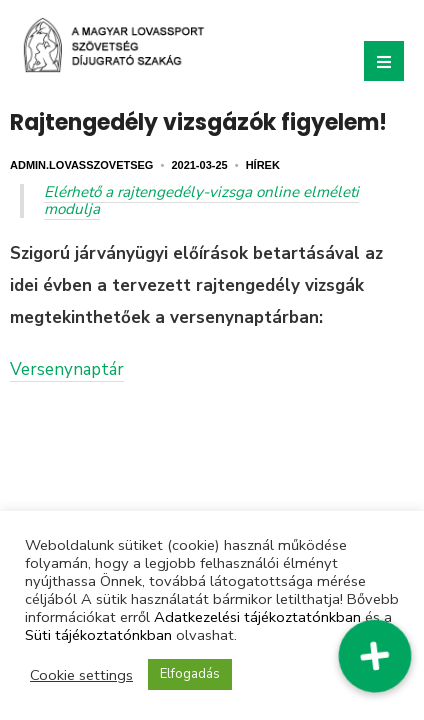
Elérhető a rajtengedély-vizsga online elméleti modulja (201, 200)
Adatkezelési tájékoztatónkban (257, 617)
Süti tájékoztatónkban (98, 635)
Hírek (263, 165)
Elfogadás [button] (190, 674)
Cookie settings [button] (81, 675)
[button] (375, 656)
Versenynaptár (67, 369)
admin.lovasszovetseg (81, 165)
